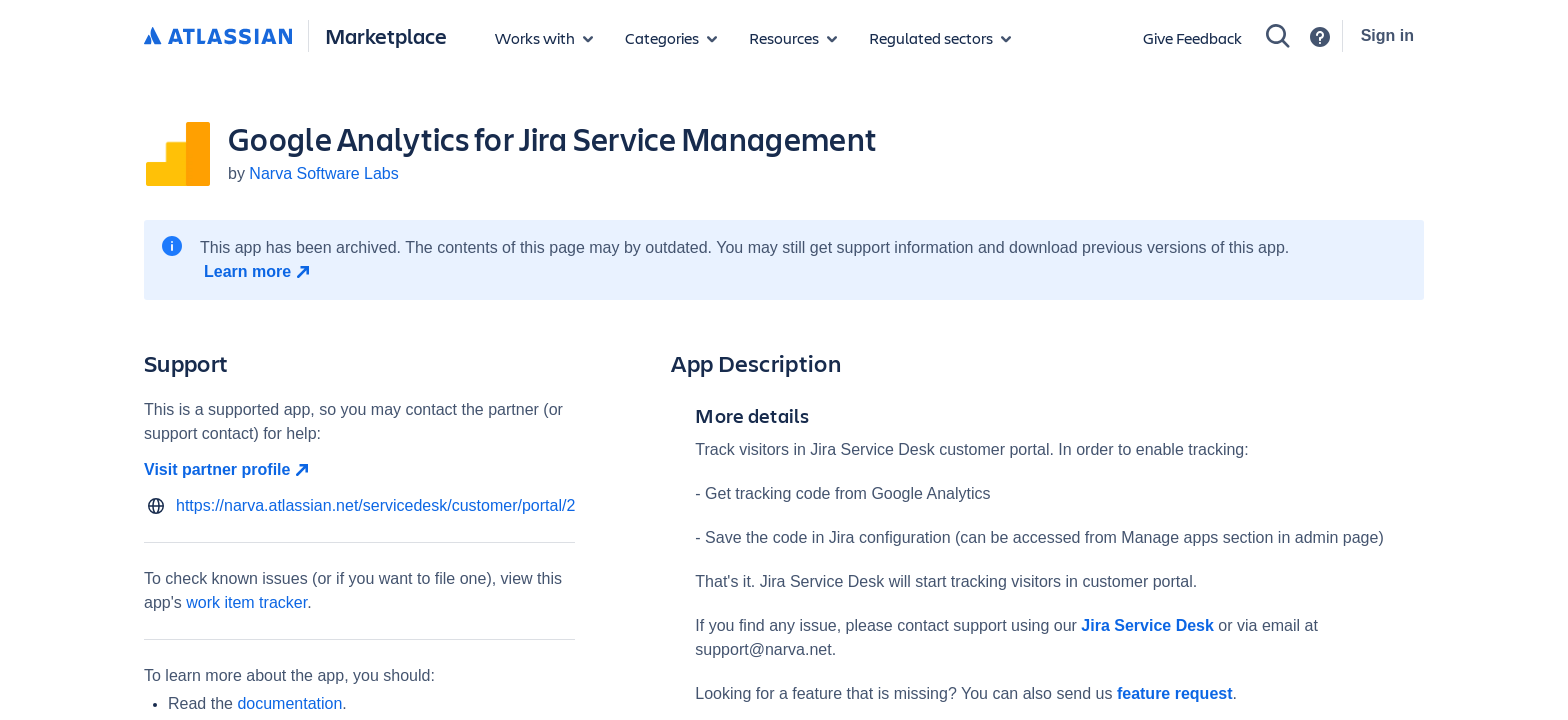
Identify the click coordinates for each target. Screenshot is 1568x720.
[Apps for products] (544, 38)
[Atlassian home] (218, 37)
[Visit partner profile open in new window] (359, 470)
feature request (1172, 693)
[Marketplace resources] (793, 38)
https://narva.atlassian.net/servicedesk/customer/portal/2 (375, 505)
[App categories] (671, 38)
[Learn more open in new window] (259, 272)
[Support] (1320, 37)
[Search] (1278, 36)
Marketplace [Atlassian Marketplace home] (386, 35)
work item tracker (246, 602)
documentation (289, 703)
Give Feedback (1192, 37)
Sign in (1387, 35)
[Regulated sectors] (940, 38)
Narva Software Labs (323, 173)
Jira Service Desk (1147, 625)
